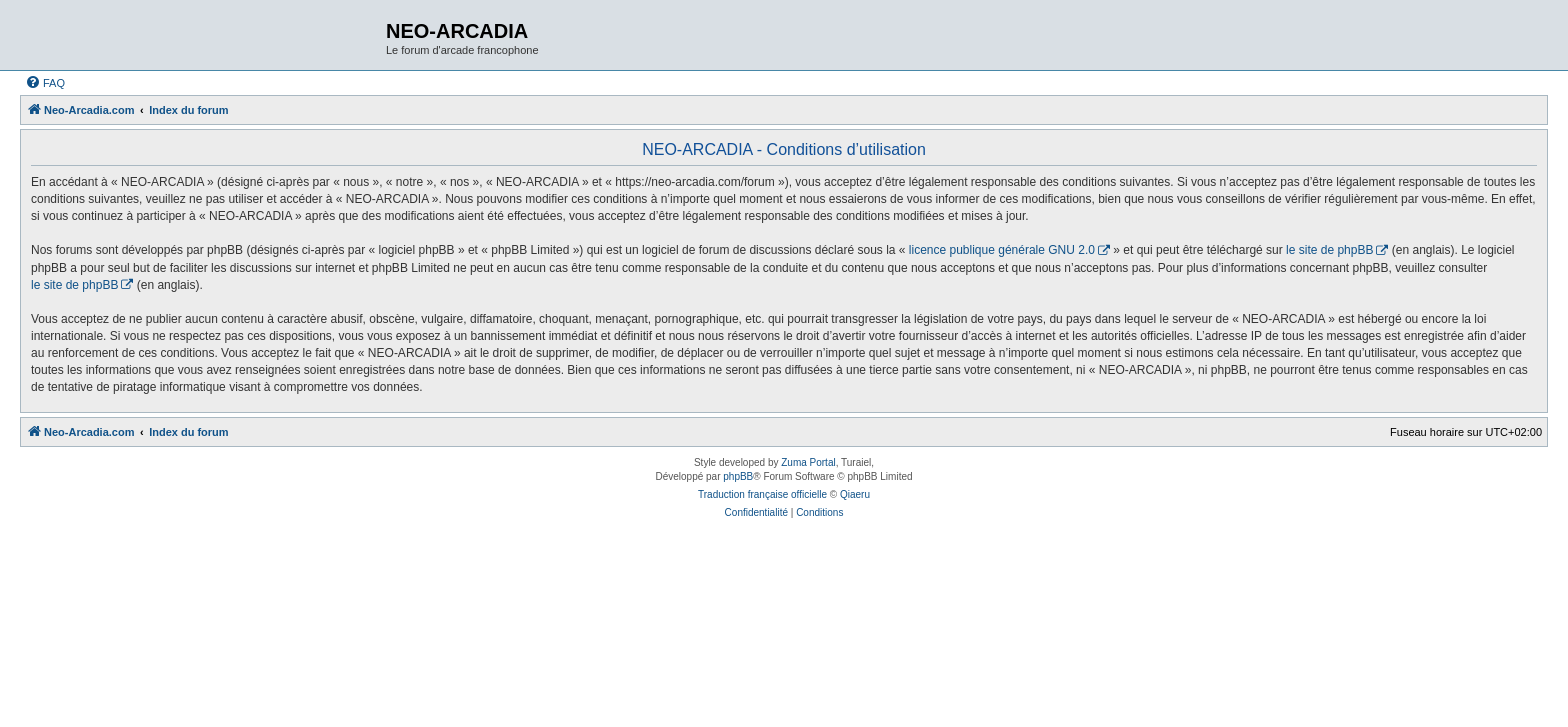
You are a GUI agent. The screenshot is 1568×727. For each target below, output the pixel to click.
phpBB (738, 476)
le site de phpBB (1329, 250)
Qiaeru (855, 494)
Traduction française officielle (762, 494)
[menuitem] (45, 83)
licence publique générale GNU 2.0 (1002, 250)
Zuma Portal (808, 462)
